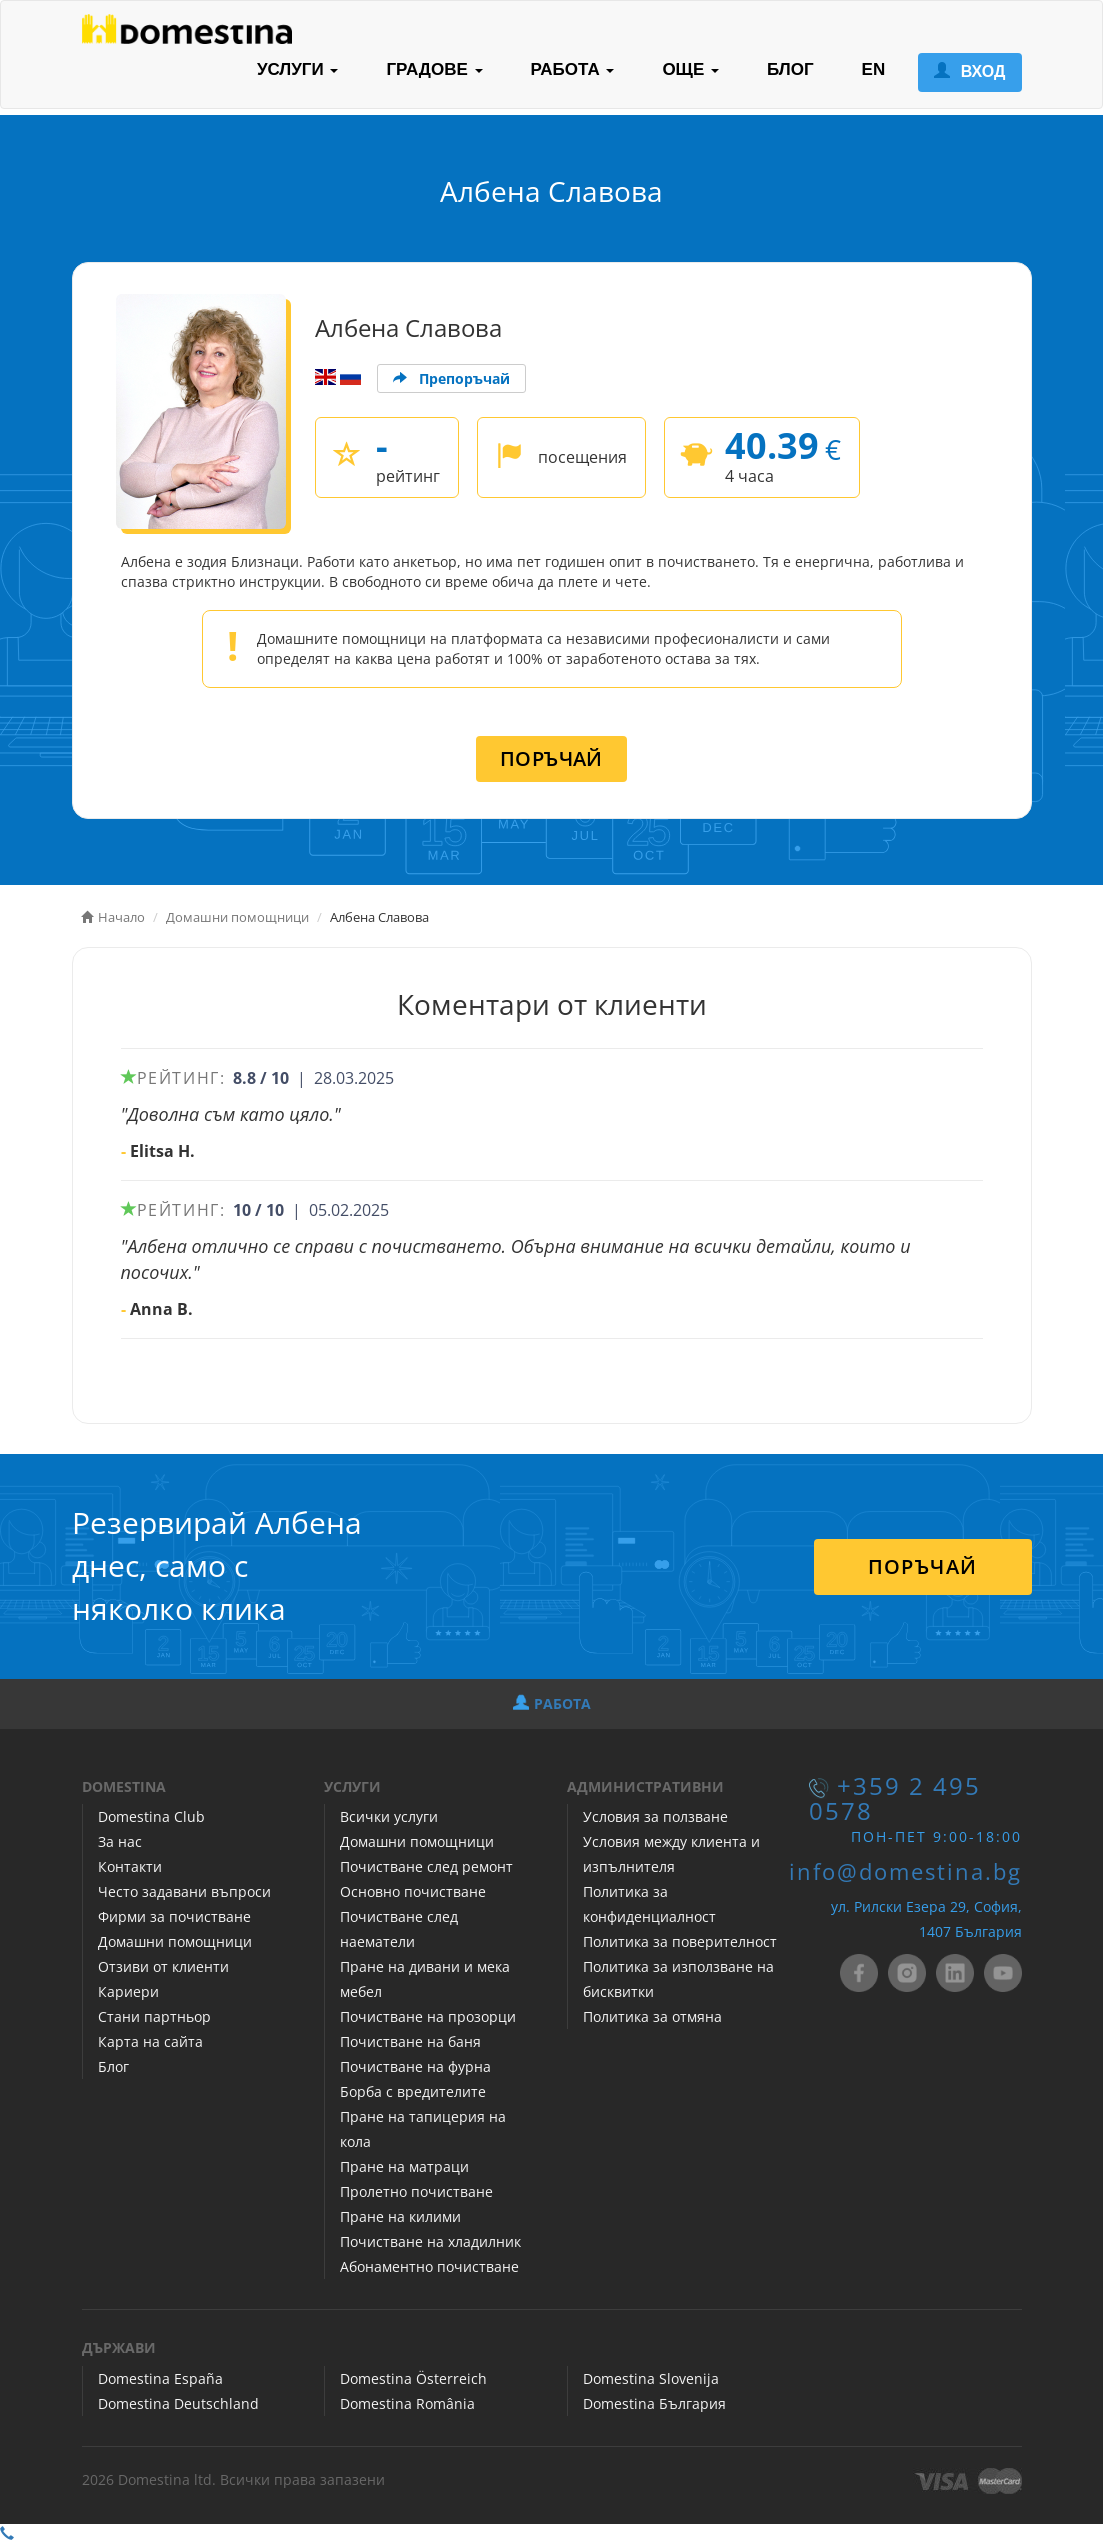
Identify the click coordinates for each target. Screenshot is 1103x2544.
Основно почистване (413, 1891)
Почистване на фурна (415, 2066)
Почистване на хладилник (430, 2241)
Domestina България (654, 2403)
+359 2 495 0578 (895, 1798)
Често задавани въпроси (184, 1891)
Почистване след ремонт (426, 1866)
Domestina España (160, 2378)
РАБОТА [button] (573, 69)
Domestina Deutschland (178, 2403)
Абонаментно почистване (429, 2266)
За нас (120, 1841)
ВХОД (969, 71)
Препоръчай (451, 378)
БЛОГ (790, 69)
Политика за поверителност (680, 1941)
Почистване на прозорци (428, 2016)
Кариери (128, 1991)
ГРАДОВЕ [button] (434, 69)
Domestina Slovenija (651, 2378)
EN (874, 69)
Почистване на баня (410, 2041)
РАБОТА (552, 1703)
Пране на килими (400, 2216)
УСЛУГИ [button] (298, 69)
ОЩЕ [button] (690, 69)
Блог (113, 2066)
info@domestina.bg (905, 1871)
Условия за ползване (655, 1816)
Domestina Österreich (413, 2378)
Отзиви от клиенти (163, 1966)
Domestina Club (151, 1816)
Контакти (130, 1866)
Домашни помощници (175, 1941)
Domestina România (407, 2403)
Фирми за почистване (174, 1916)
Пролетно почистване (416, 2191)
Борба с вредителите (413, 2091)
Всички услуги (389, 1816)
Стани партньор (154, 2016)
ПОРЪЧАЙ (551, 758)
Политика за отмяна (652, 2016)
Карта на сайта (150, 2041)
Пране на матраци (404, 2166)
